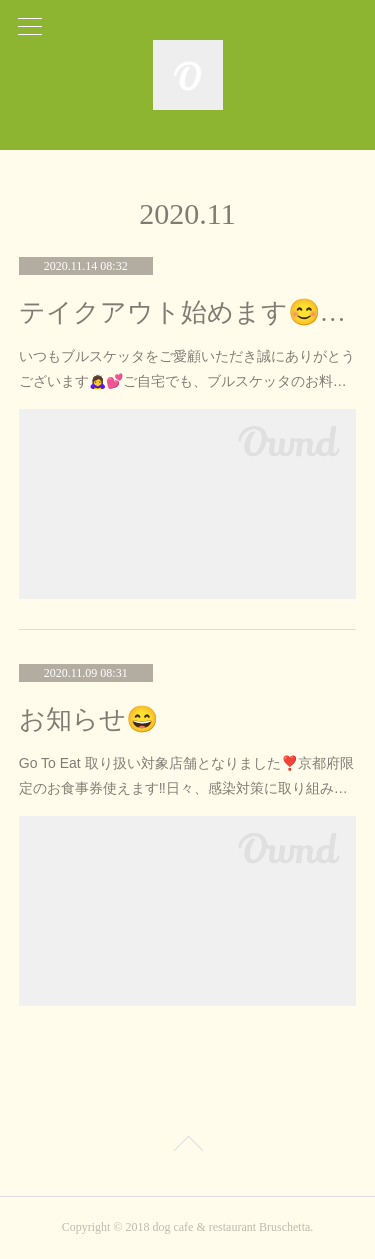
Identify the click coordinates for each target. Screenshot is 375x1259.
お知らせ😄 (88, 719)
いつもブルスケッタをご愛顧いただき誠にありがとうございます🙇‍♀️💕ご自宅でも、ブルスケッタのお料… (187, 368)
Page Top (187, 1147)
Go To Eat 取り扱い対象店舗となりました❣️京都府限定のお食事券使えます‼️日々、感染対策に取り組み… (186, 775)
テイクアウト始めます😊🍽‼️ (188, 312)
